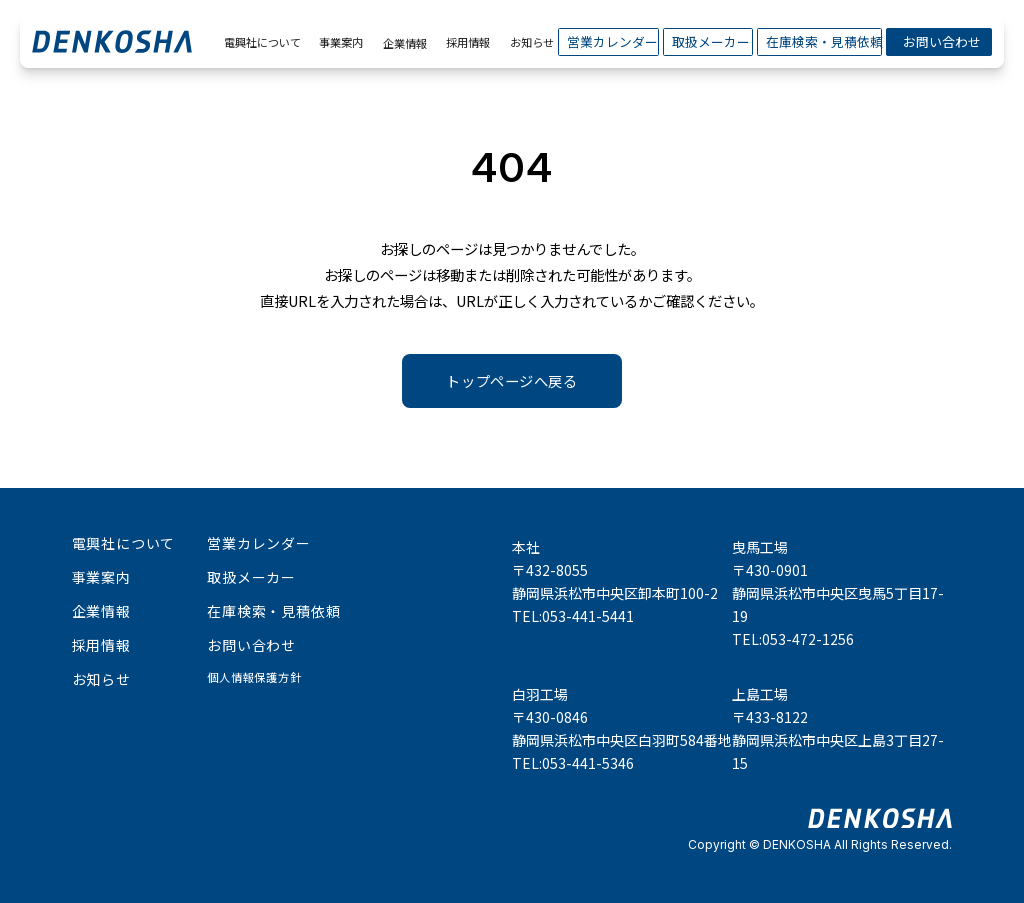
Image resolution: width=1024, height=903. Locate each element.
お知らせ (530, 42)
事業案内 (339, 42)
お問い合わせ (938, 42)
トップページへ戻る (511, 380)
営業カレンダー (608, 42)
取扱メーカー (707, 42)
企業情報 (405, 43)
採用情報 (466, 42)
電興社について (259, 42)
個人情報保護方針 (254, 677)
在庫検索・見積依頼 (819, 42)
